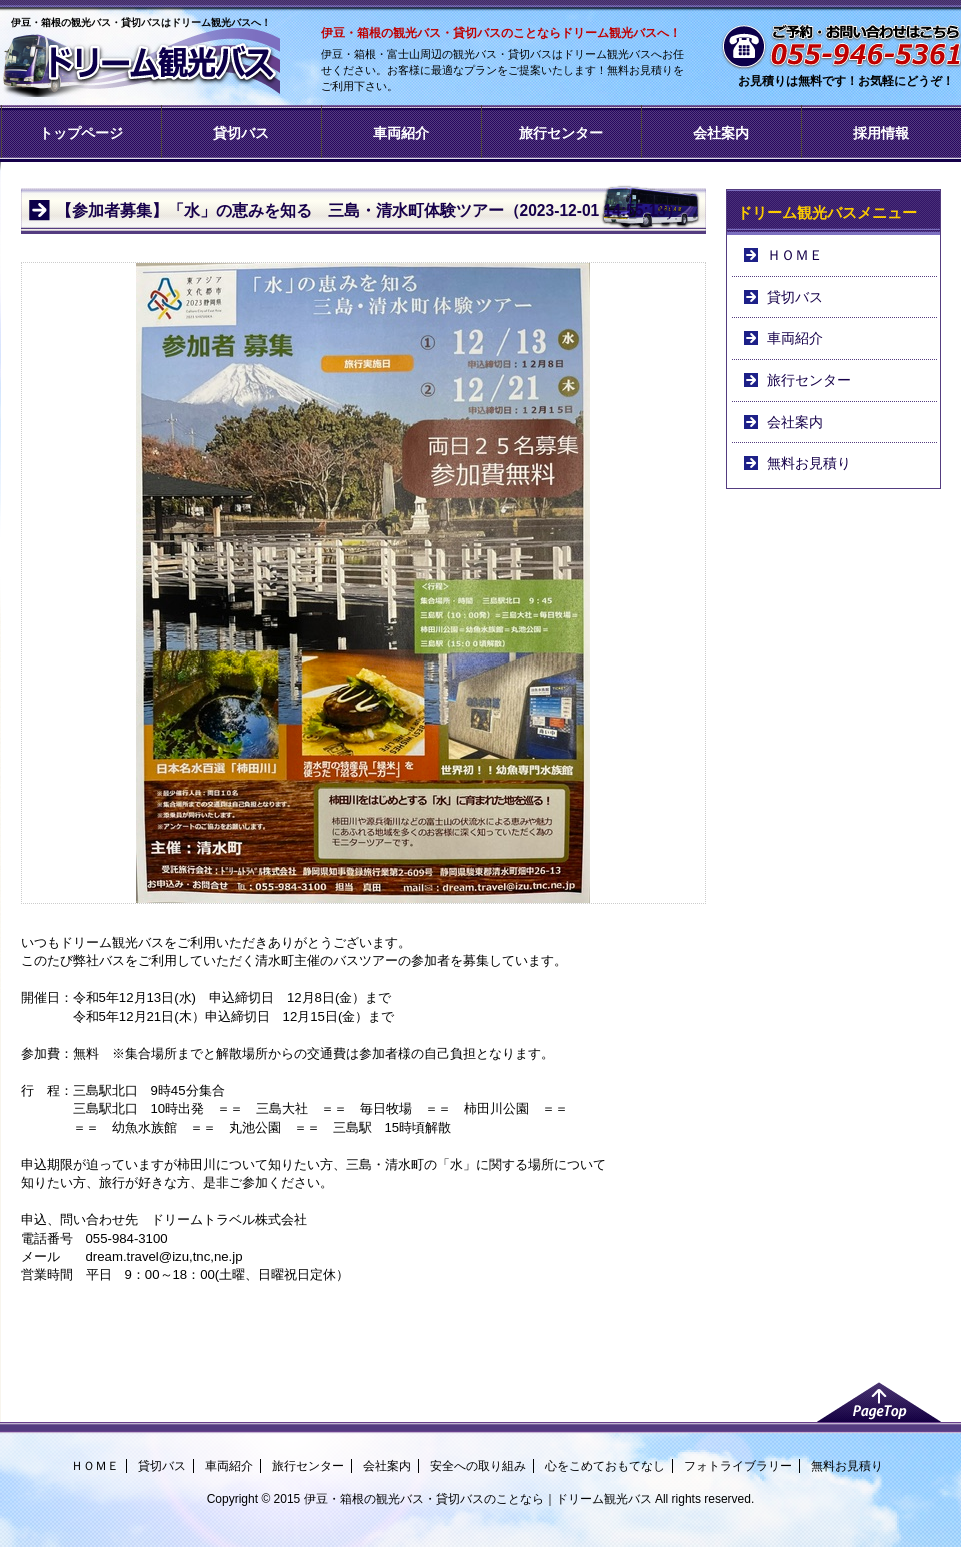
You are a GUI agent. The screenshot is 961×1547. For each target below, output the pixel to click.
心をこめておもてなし (605, 1466)
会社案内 (721, 133)
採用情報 (881, 133)
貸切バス (241, 133)
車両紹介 (401, 133)
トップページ (81, 133)
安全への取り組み (478, 1466)
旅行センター (561, 133)
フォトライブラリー (738, 1466)
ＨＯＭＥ (795, 255)
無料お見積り (809, 463)
